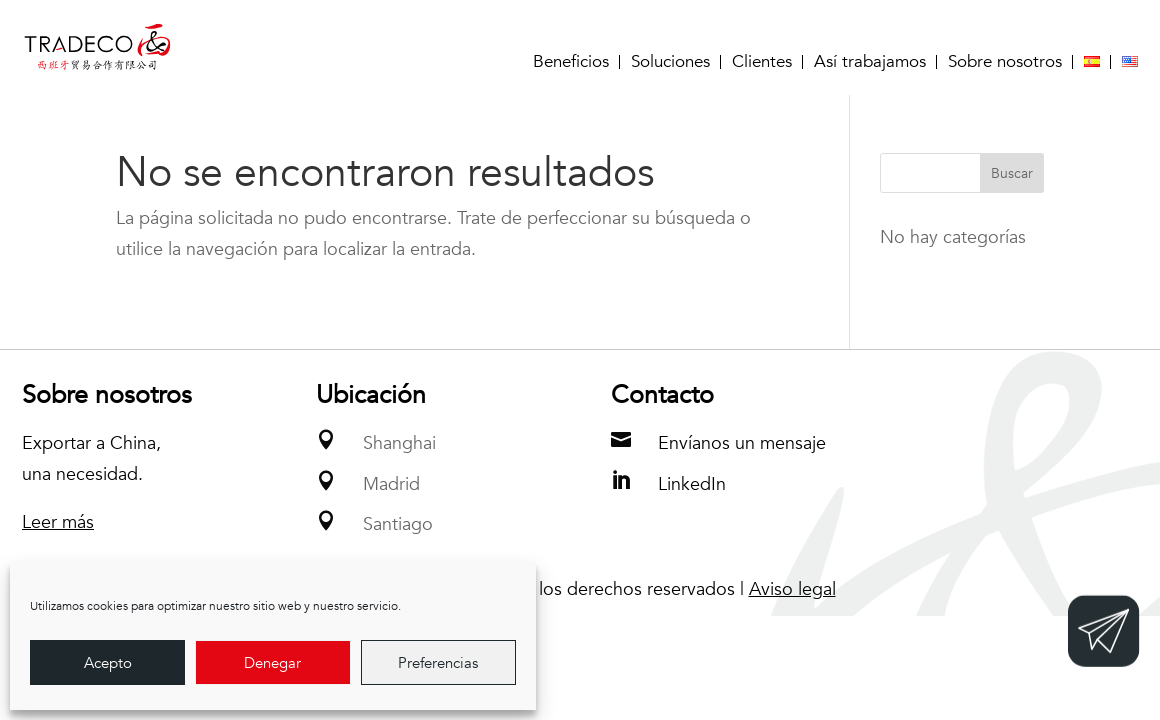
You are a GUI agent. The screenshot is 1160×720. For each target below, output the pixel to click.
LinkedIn (692, 484)
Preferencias (438, 663)
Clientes (762, 62)
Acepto (108, 663)
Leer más (58, 522)
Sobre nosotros (1005, 62)
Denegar (272, 663)
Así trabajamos (870, 62)
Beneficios (571, 62)
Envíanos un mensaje (742, 443)
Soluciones (670, 62)
